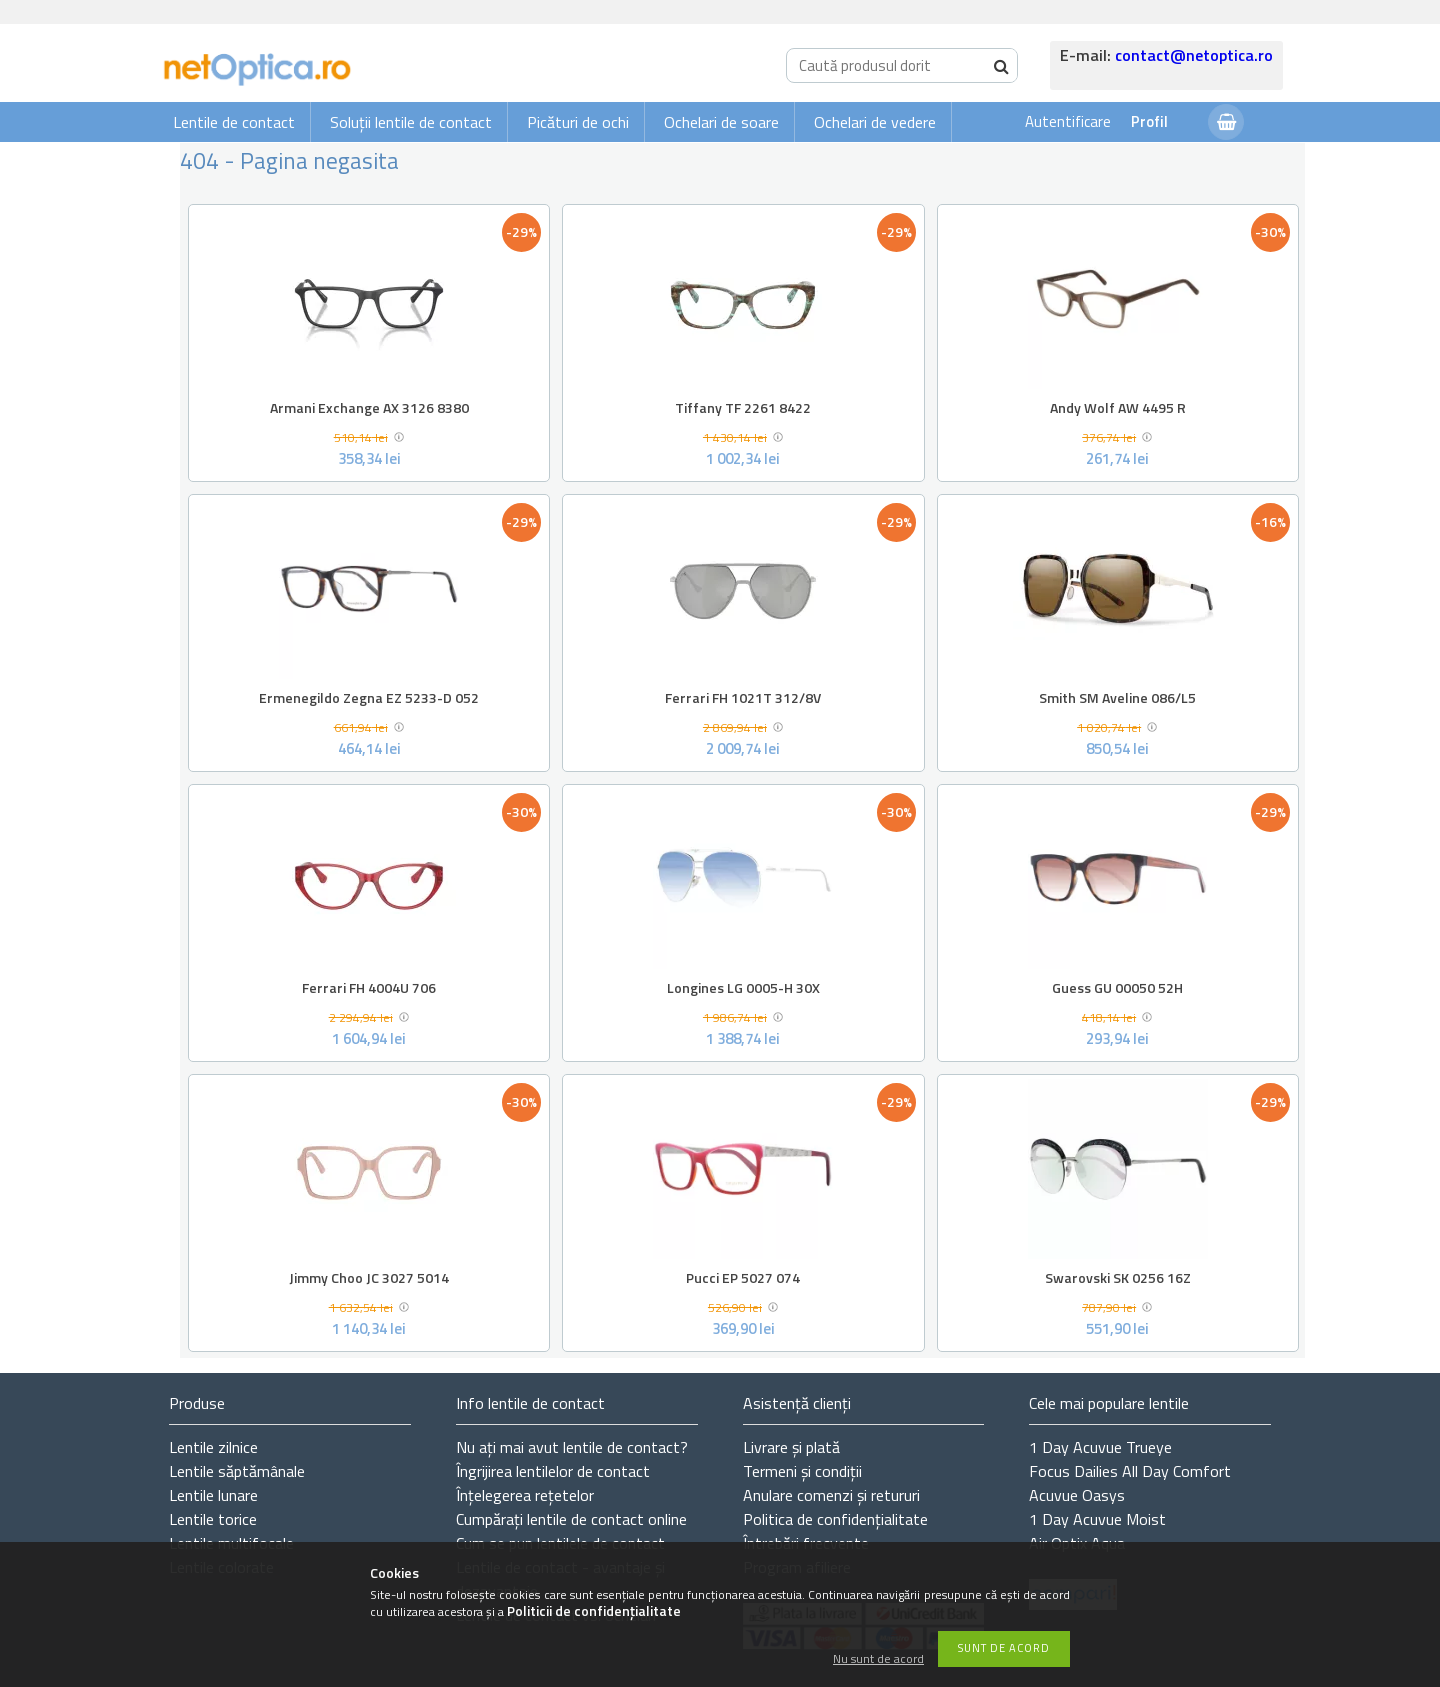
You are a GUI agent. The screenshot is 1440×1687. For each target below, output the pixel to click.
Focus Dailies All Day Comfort (1130, 1471)
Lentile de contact (234, 122)
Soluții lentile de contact (411, 122)
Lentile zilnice (213, 1447)
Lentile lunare (213, 1495)
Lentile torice (213, 1519)
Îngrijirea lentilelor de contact (553, 1471)
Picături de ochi (578, 122)
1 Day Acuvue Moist (1097, 1519)
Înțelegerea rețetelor (525, 1495)
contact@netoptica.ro (1194, 55)
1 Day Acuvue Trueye (1100, 1447)
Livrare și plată (791, 1447)
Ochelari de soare (721, 122)
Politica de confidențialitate (835, 1519)
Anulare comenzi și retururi (831, 1495)
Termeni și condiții (802, 1471)
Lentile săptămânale (237, 1471)
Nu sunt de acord (878, 1659)
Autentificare (1068, 121)
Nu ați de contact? (572, 1447)
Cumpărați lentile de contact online (571, 1519)
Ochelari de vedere (875, 122)
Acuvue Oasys (1077, 1495)
